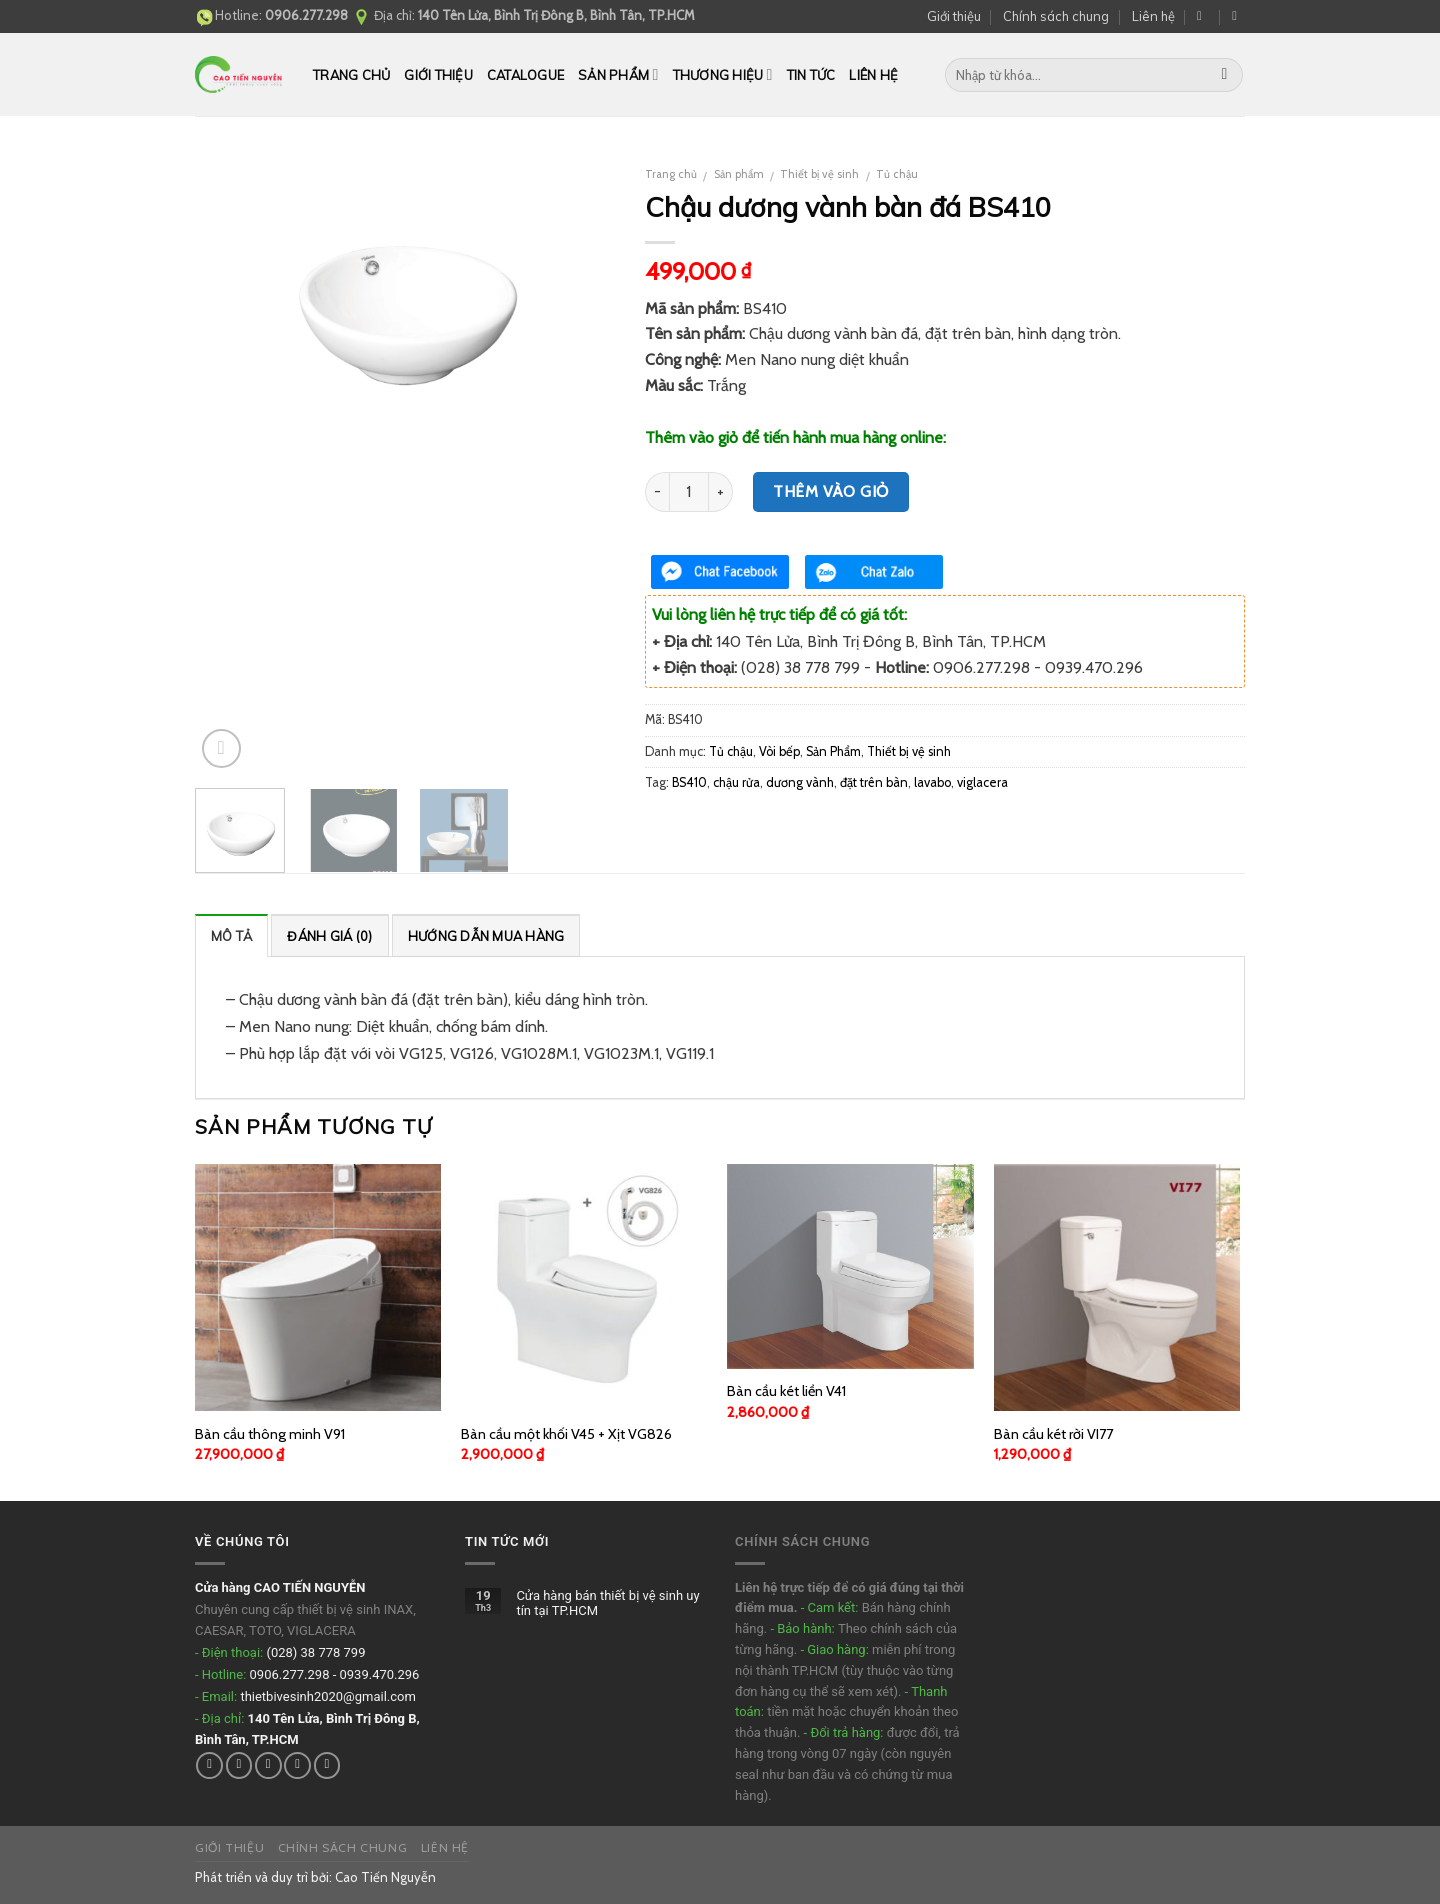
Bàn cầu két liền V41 (786, 1391)
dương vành (800, 782)
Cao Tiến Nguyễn (385, 1877)
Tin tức (811, 75)
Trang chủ (351, 75)
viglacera (982, 782)
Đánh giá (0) (329, 936)
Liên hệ (1153, 16)
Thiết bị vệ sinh (819, 174)
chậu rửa (736, 782)
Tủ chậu (897, 174)
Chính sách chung (1056, 16)
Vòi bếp (779, 751)
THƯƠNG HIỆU (723, 74)
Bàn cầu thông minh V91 (270, 1434)
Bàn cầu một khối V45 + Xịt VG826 (566, 1434)
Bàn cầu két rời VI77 (1053, 1434)
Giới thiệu (954, 16)
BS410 (689, 782)
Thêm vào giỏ (831, 491)
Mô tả (231, 936)
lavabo (932, 782)
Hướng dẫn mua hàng (486, 936)
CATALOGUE (525, 75)
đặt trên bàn (874, 782)
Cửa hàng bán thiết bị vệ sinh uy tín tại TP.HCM (607, 1603)
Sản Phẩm (833, 751)
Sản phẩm (618, 74)
